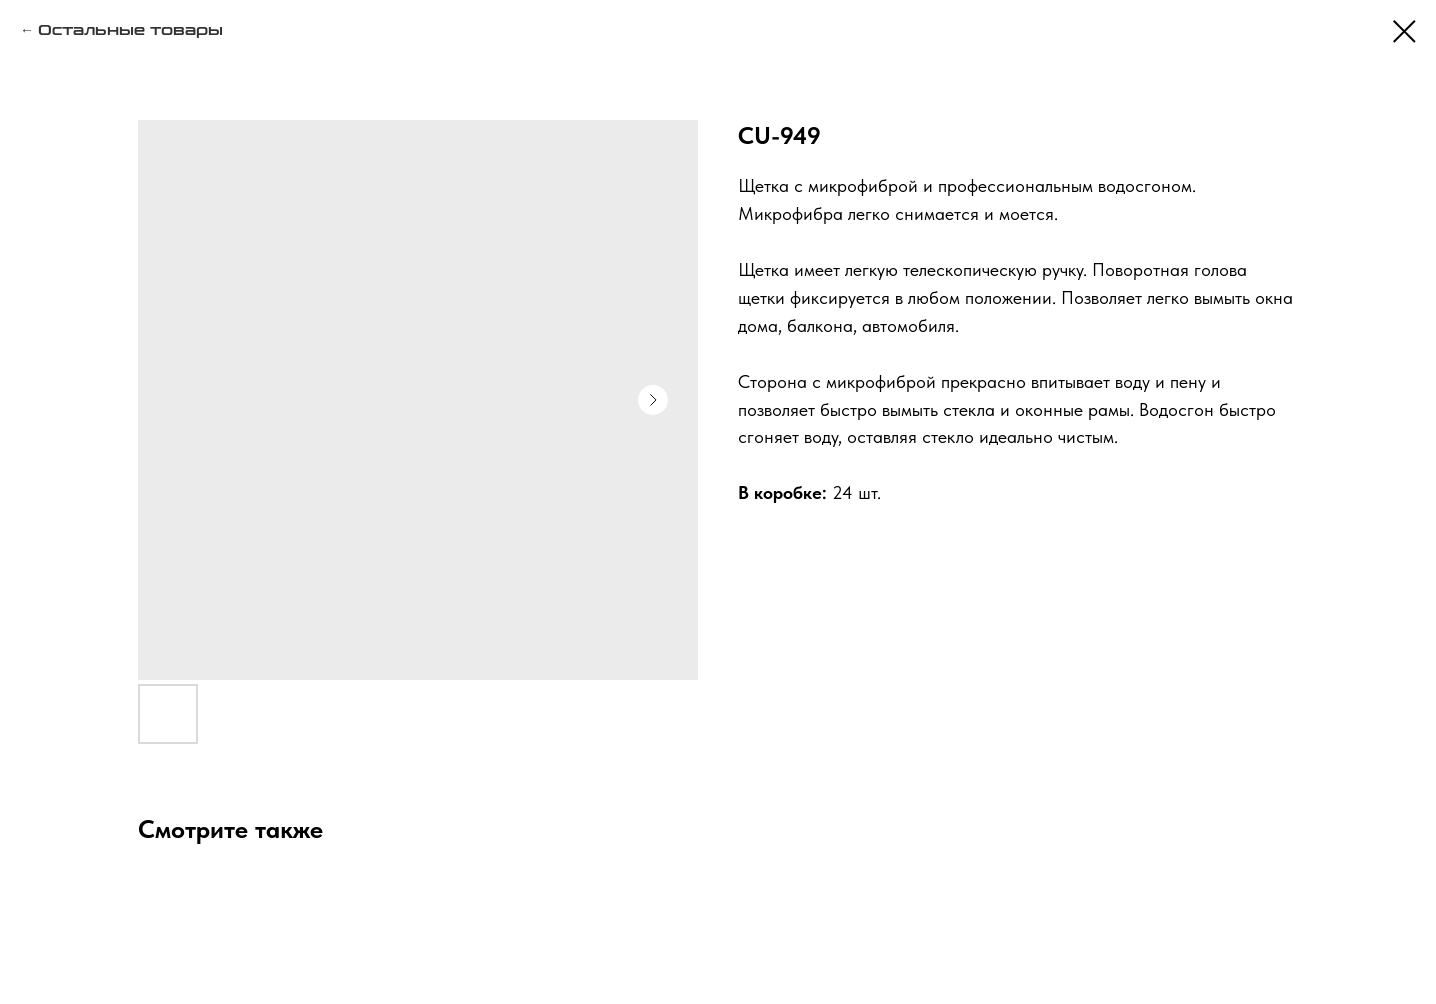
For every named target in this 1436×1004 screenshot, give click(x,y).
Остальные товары (130, 30)
